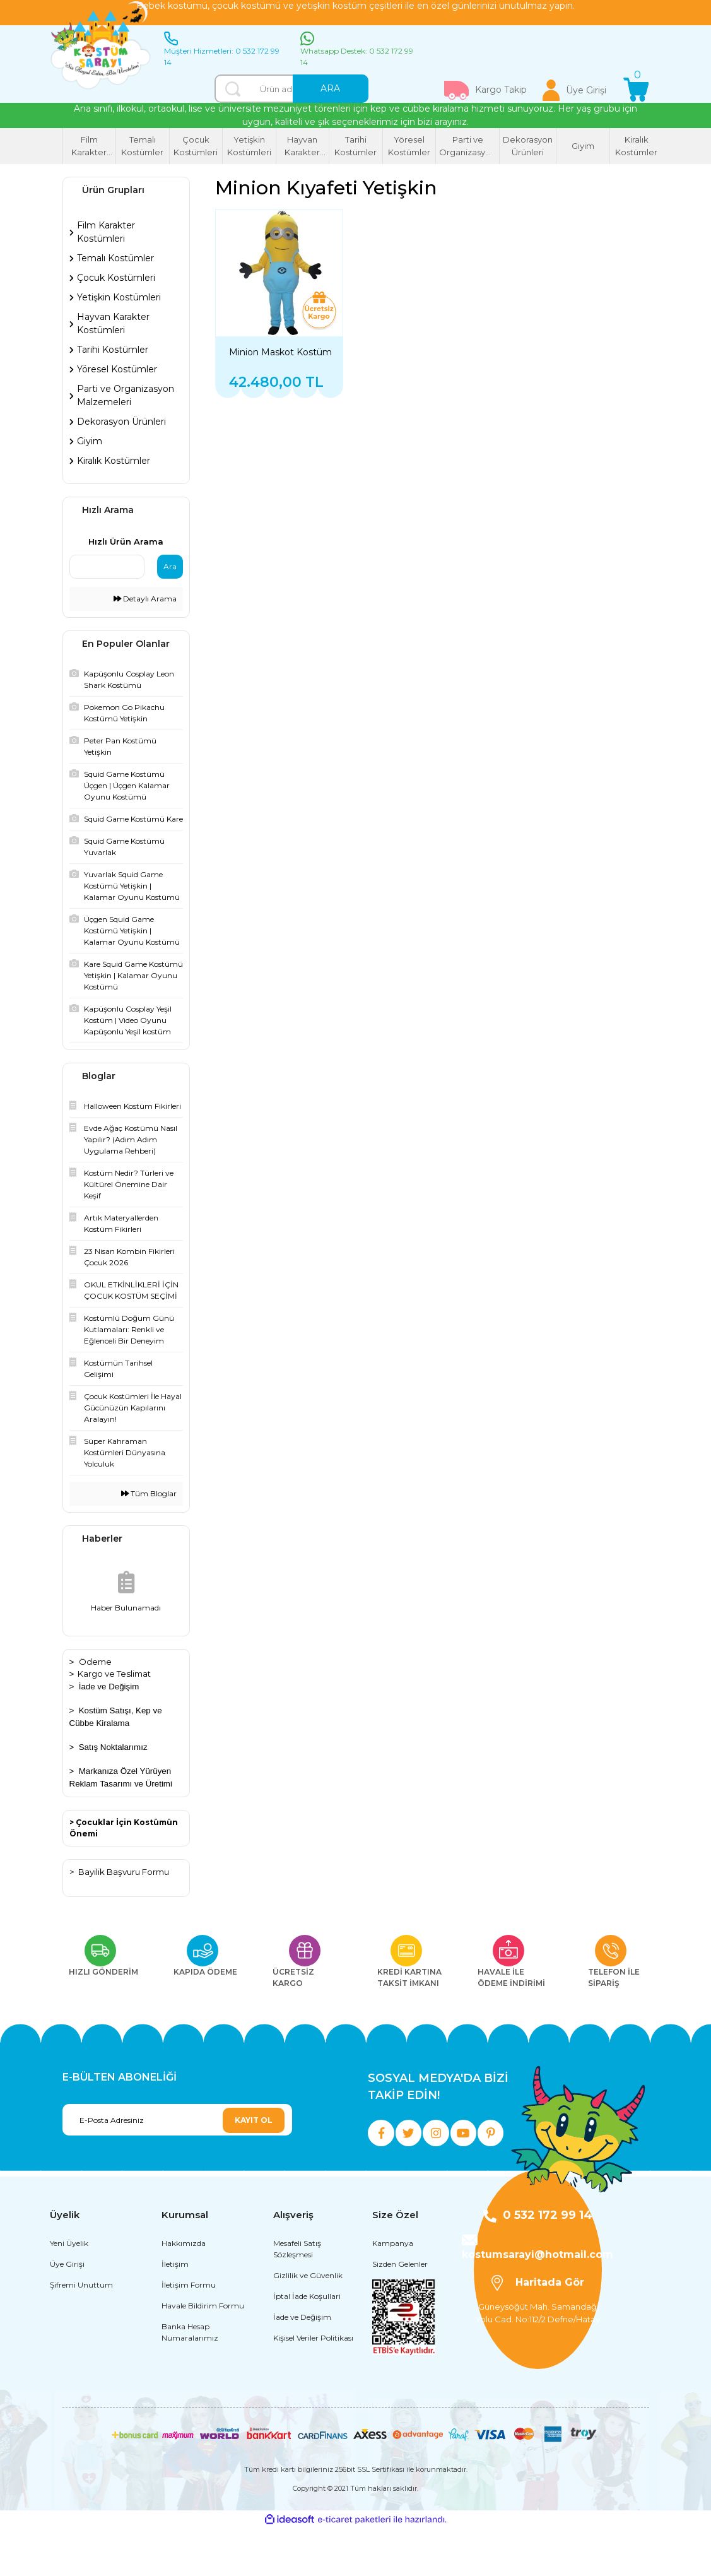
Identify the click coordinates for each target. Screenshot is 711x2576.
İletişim (175, 2311)
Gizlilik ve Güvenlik (308, 2322)
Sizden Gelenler (400, 2311)
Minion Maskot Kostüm (280, 352)
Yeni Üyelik (69, 2290)
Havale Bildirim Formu (203, 2353)
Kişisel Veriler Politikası (313, 2385)
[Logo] (101, 45)
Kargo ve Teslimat (114, 1674)
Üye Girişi (67, 2311)
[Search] (291, 88)
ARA (330, 88)
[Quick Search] (107, 567)
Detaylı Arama (145, 598)
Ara (170, 566)
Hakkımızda (184, 2290)
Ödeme (95, 1662)
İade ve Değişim (109, 1686)
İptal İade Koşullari (307, 2343)
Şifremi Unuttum (81, 2332)
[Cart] (636, 90)
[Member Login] (575, 90)
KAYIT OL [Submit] (254, 2120)
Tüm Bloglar (149, 1493)
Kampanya (392, 2290)
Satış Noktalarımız (113, 1747)
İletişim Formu (189, 2332)
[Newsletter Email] (177, 2120)
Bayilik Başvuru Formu (123, 1872)
